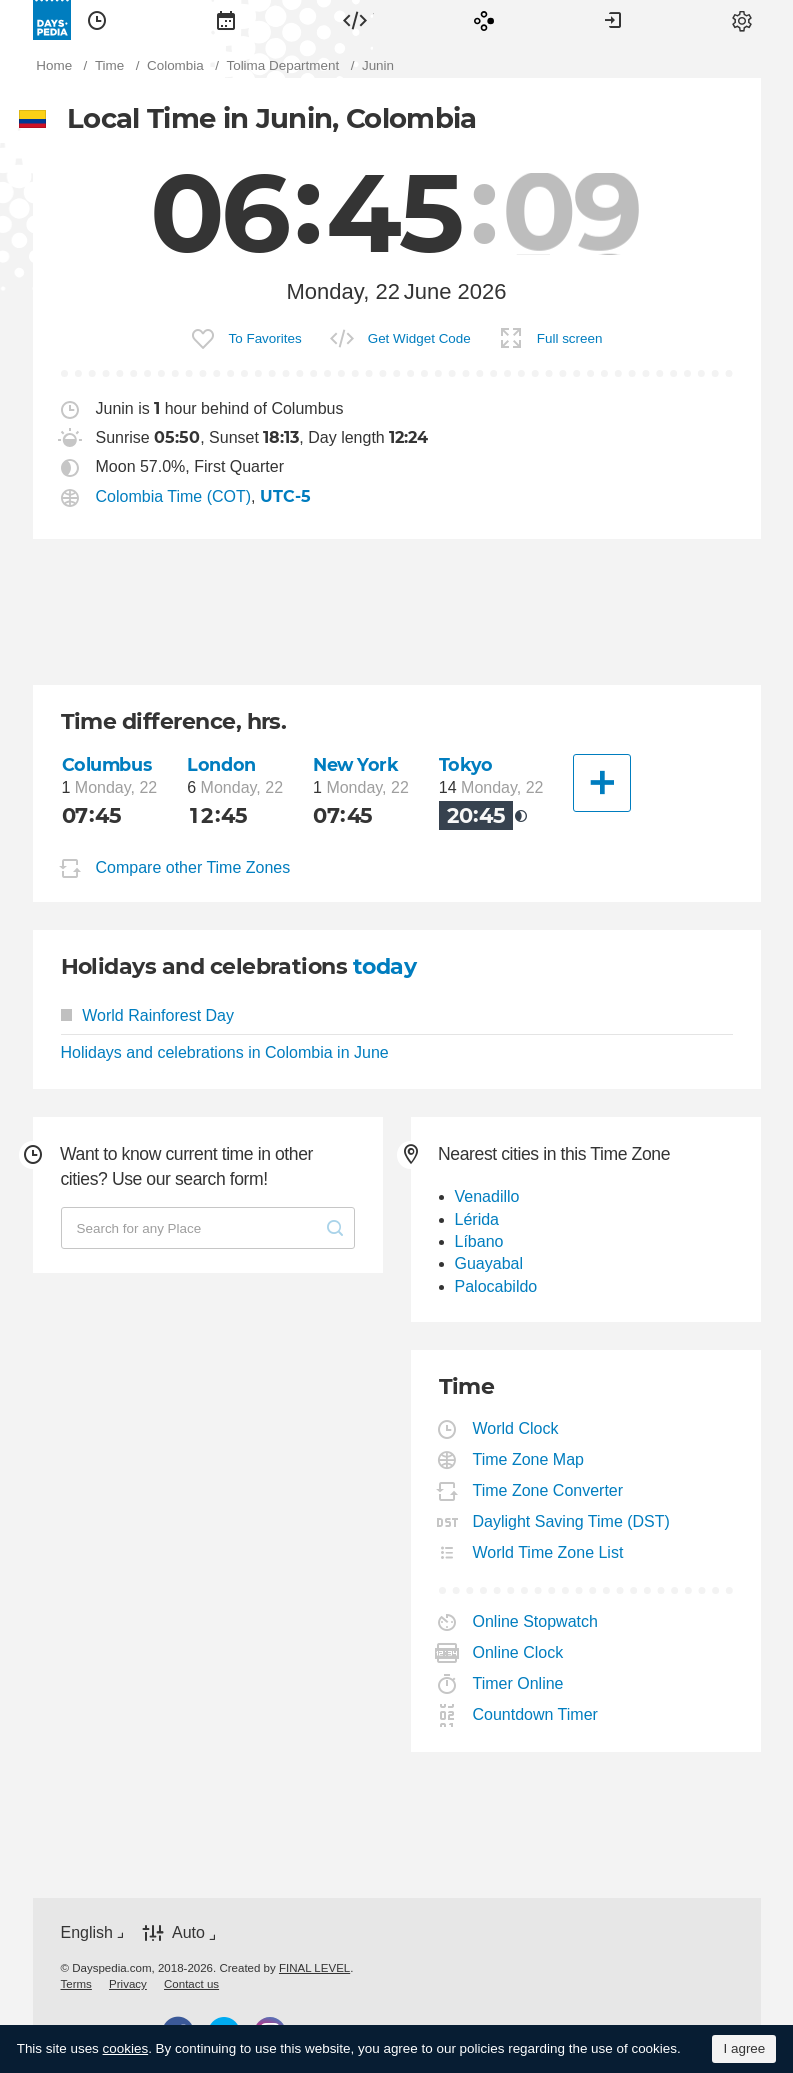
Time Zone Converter (549, 1490)
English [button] (87, 1932)
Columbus (107, 764)
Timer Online (519, 1683)
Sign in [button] (613, 20)
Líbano (479, 1241)
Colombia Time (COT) (174, 496)
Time (97, 20)
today (384, 966)
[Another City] (602, 783)
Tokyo (466, 764)
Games (484, 20)
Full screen (570, 338)
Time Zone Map (529, 1459)
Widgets (355, 20)
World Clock (516, 1428)
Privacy (128, 1984)
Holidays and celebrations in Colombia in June (225, 1052)
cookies (126, 2048)
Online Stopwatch (536, 1621)
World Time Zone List (549, 1552)
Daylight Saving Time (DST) (572, 1521)
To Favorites (265, 338)
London (221, 764)
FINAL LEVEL (314, 1968)
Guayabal (489, 1263)
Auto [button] (188, 1932)
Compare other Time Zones (193, 867)
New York (356, 764)
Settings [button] (742, 20)
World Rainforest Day (148, 1015)
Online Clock (519, 1652)
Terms (76, 1984)
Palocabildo (496, 1286)
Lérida (477, 1219)
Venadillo (487, 1196)
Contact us (191, 1984)
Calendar (226, 20)
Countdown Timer (536, 1714)
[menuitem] (97, 20)
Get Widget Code (419, 338)
